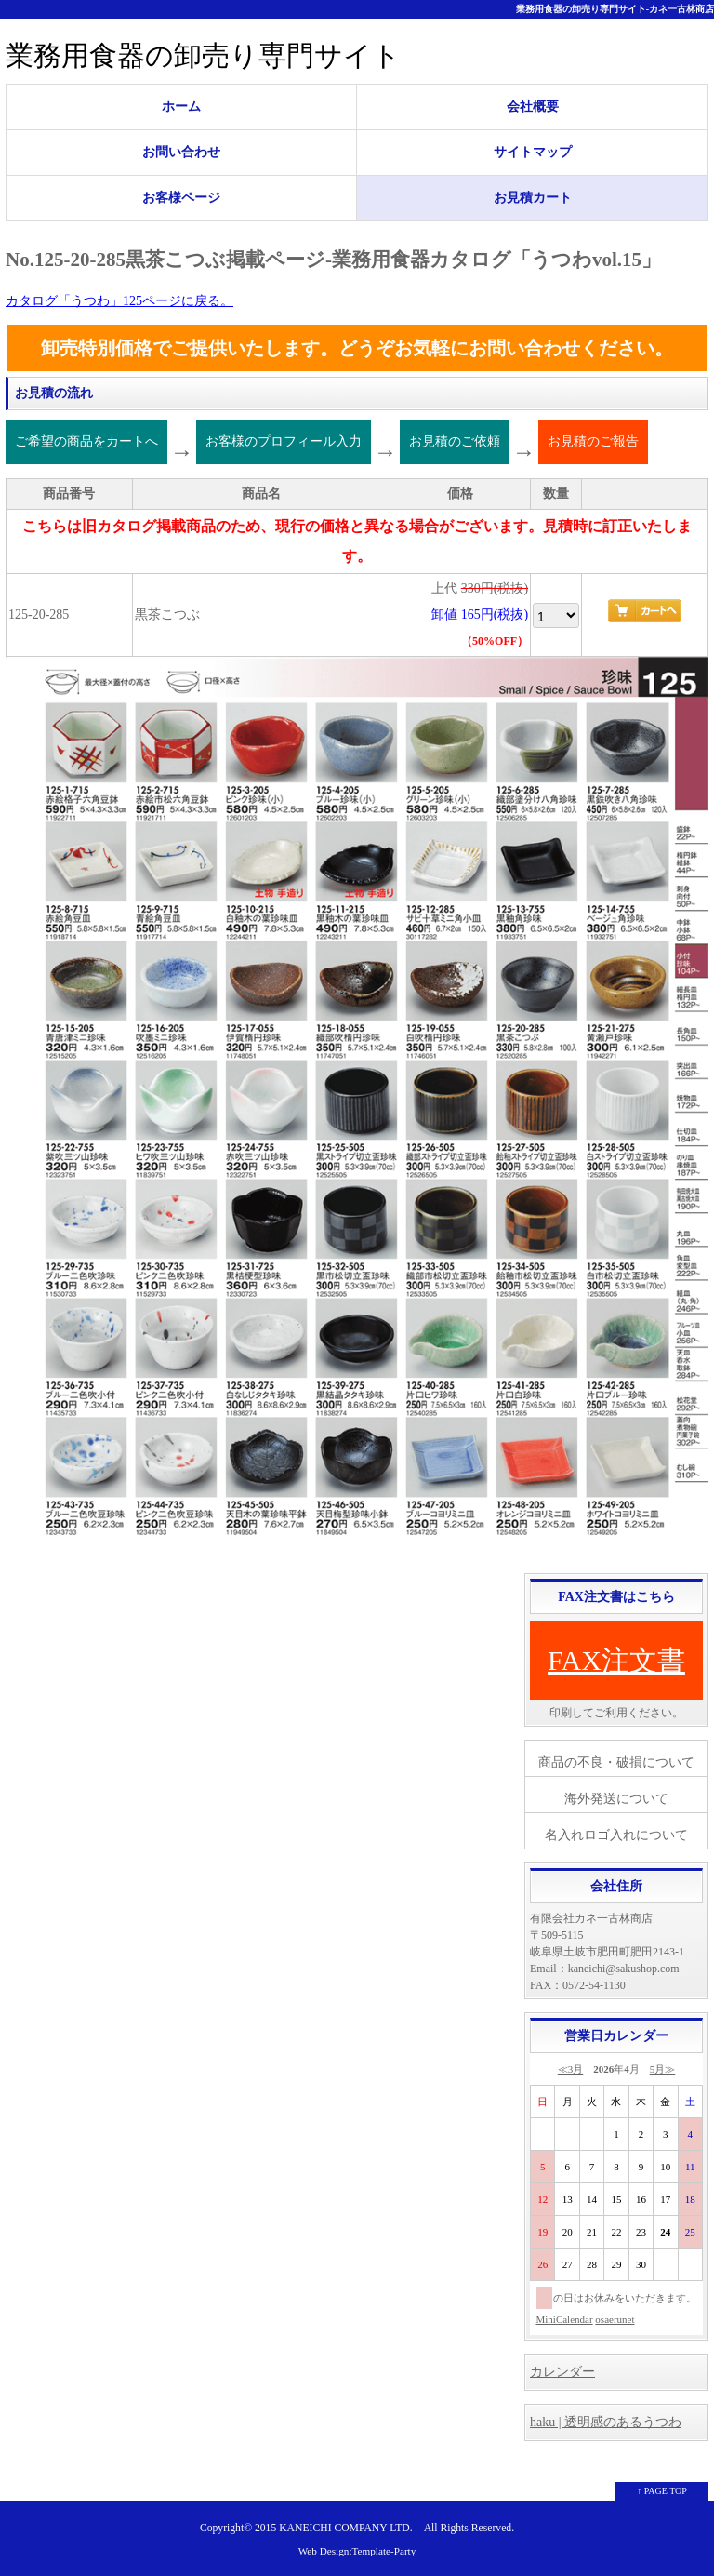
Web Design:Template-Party (357, 2550)
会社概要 (533, 106)
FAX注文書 (616, 1660)
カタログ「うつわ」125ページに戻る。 (119, 301)
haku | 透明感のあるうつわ (605, 2422)
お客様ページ (181, 198)
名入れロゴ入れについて (616, 1835)
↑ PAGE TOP (662, 2491)
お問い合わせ (181, 152)
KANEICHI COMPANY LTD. (345, 2528)
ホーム (181, 106)
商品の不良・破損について (616, 1762)
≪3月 (571, 2069)
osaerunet (614, 2319)
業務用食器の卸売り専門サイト (203, 55)
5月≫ (663, 2069)
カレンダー (562, 2372)
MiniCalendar (564, 2319)
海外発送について (616, 1799)
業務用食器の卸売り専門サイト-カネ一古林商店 (615, 9)
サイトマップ (533, 152)
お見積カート (533, 198)
